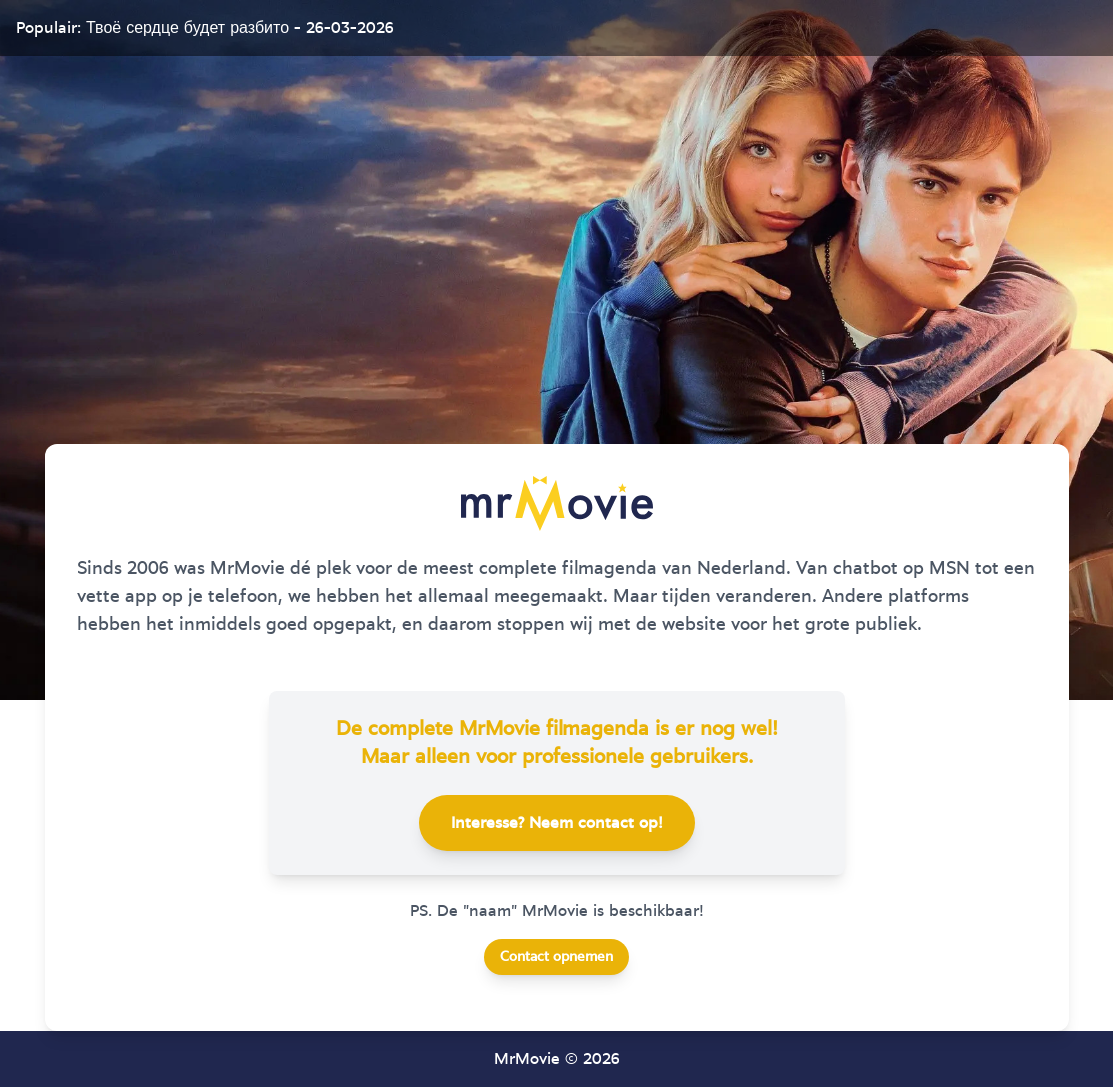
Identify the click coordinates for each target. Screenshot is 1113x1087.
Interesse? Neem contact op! (557, 823)
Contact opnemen (556, 957)
